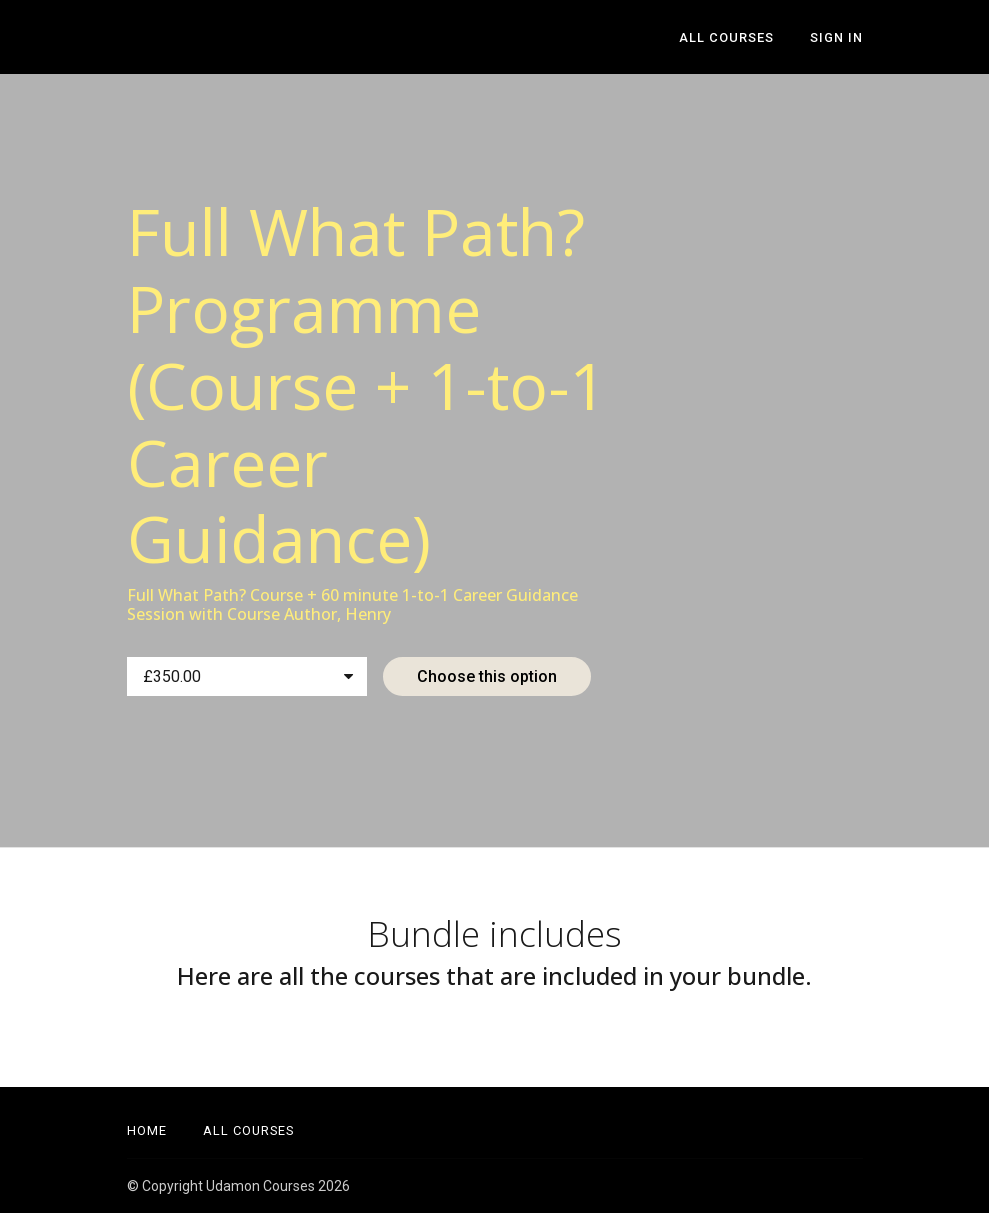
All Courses (726, 37)
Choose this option (487, 676)
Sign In (836, 37)
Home (147, 1130)
